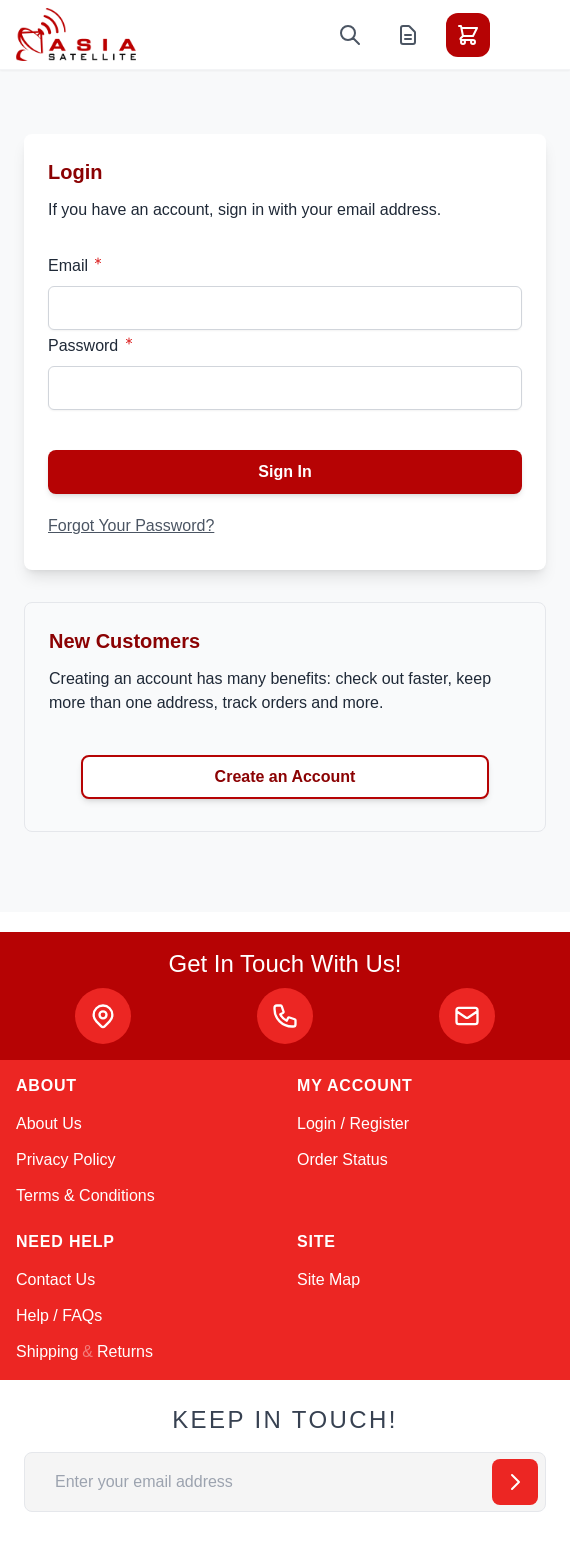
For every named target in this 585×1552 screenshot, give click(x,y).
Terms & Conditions (85, 1195)
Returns (125, 1351)
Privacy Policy (66, 1159)
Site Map (328, 1279)
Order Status (342, 1159)
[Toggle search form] (350, 35)
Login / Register (353, 1123)
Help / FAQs (59, 1315)
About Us (49, 1123)
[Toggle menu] (524, 35)
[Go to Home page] (76, 34)
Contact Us (55, 1279)
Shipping (47, 1351)
